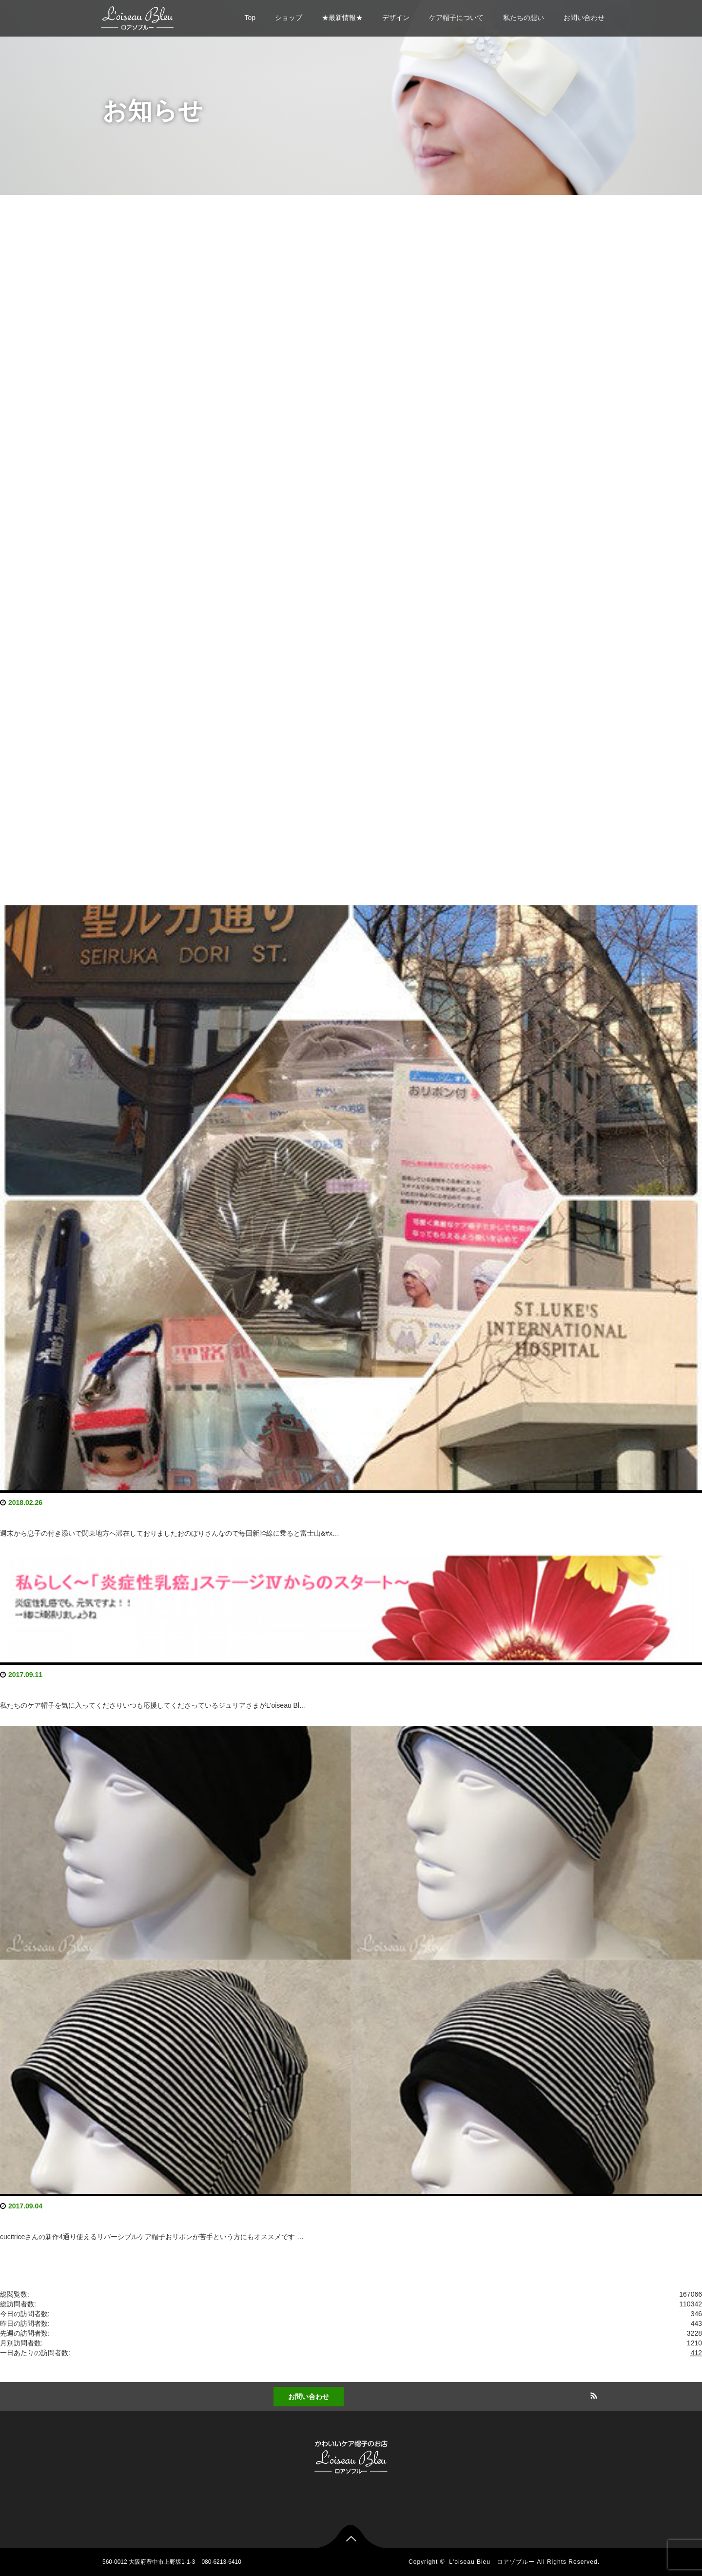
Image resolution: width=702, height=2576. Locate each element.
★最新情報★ (342, 17)
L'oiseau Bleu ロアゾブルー (492, 2561)
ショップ (288, 17)
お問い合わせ (584, 17)
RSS (592, 2394)
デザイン (396, 17)
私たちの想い (523, 17)
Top (249, 17)
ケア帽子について (456, 17)
